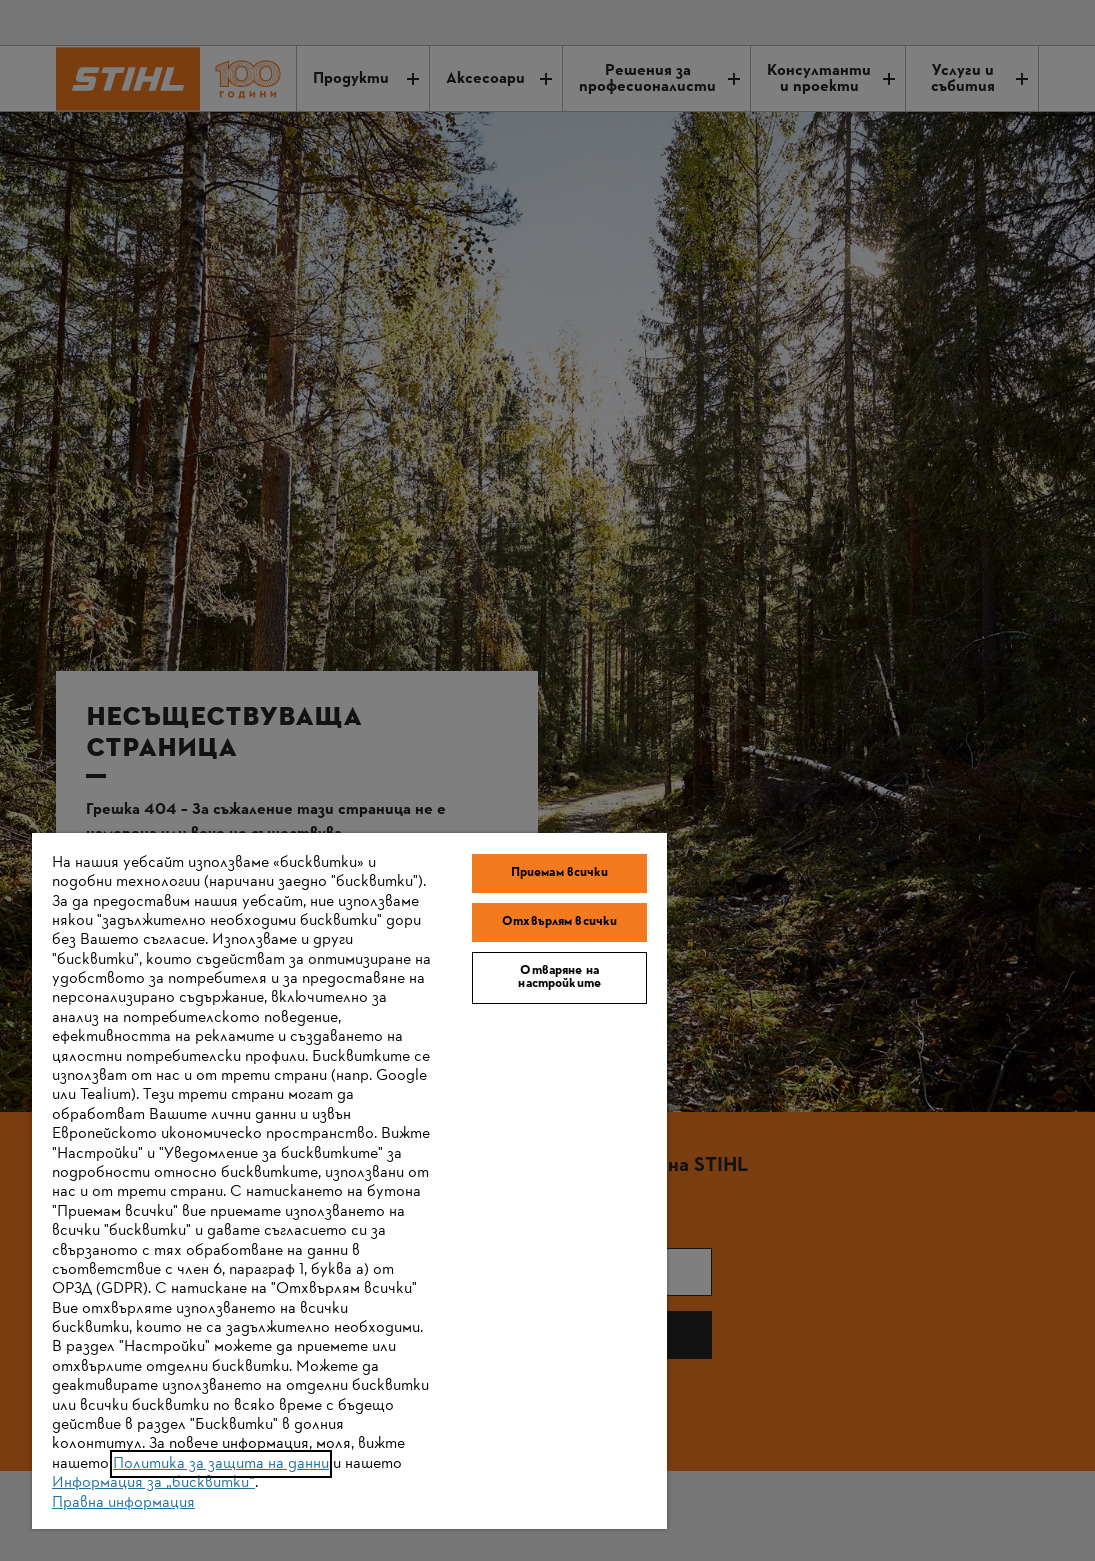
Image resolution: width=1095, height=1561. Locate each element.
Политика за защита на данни (221, 1464)
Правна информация (123, 1503)
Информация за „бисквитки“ (153, 1483)
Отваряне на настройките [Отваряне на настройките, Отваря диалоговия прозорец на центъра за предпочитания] (559, 977)
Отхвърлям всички (559, 922)
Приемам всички (560, 873)
